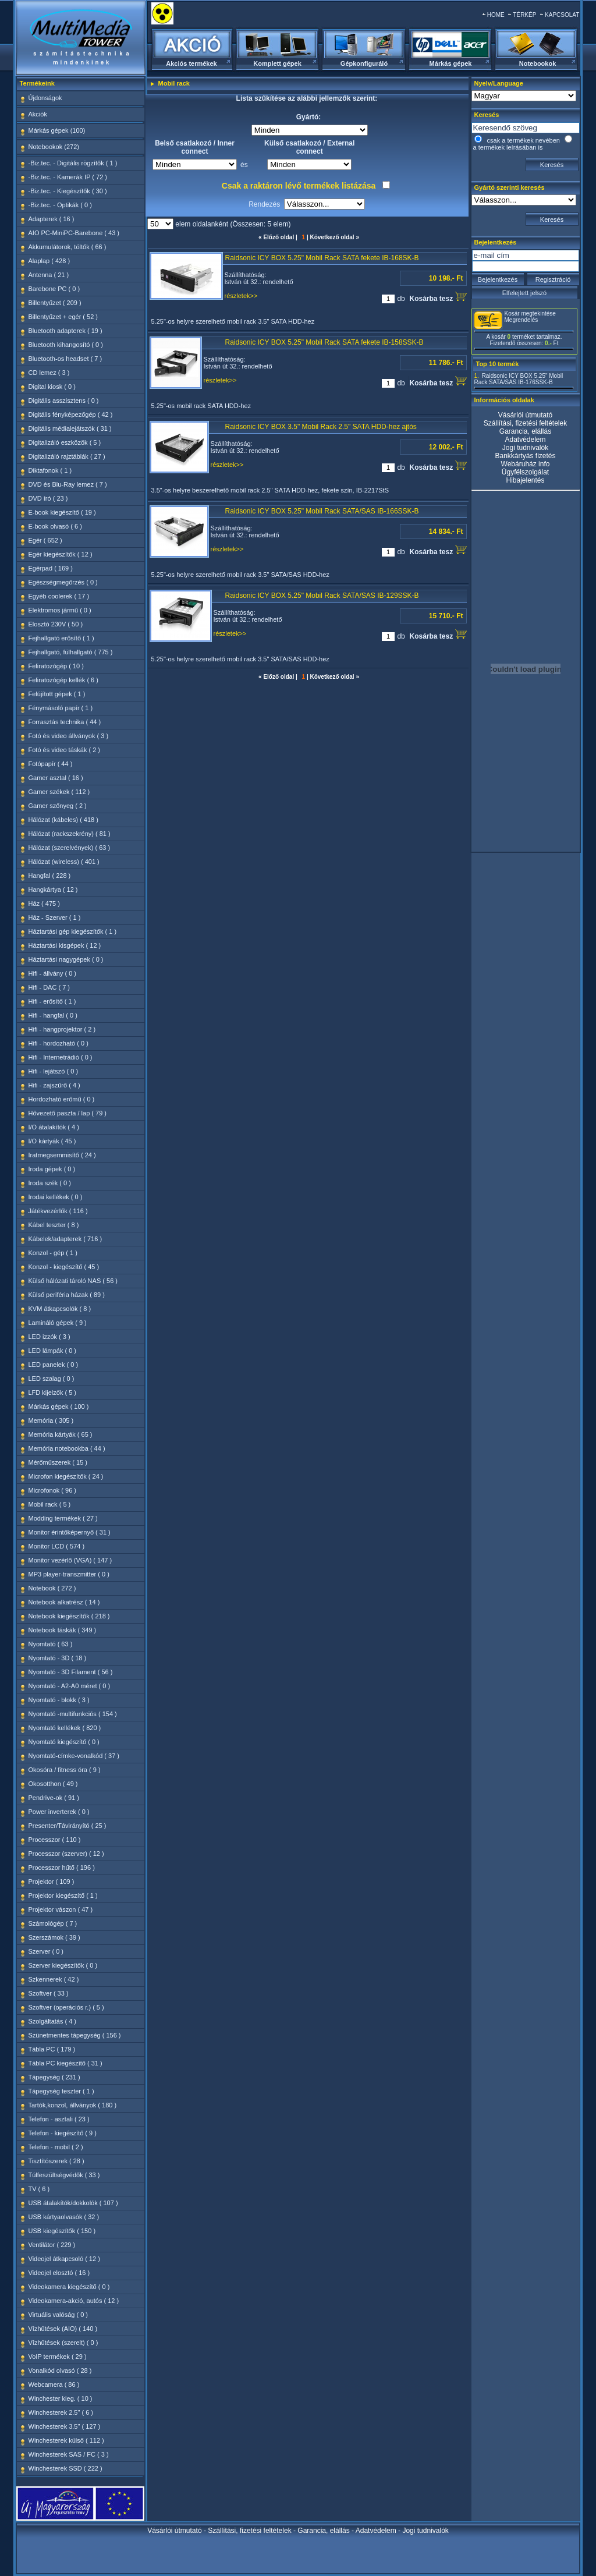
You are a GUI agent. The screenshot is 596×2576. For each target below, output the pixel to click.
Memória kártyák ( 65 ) (61, 1434)
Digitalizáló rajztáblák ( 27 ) (67, 456)
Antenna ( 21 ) (49, 274)
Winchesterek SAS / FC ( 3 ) (69, 2454)
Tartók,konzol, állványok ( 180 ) (73, 2105)
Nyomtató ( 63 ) (51, 1643)
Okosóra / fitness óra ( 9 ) (65, 1769)
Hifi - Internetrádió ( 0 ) (61, 1057)
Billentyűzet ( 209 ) (55, 302)
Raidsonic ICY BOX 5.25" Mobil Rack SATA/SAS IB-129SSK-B (322, 595)
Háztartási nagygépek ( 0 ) (66, 959)
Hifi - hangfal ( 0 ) (53, 1015)
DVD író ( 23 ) (48, 498)
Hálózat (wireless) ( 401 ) (64, 861)
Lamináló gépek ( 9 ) (58, 1322)
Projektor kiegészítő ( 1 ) (63, 1895)
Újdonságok (45, 97)
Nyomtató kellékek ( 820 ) (65, 1727)
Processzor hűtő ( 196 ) (62, 1867)
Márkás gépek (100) (57, 130)
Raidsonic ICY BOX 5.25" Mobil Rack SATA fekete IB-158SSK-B (324, 342)
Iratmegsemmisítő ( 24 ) (62, 1154)
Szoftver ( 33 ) (49, 1993)
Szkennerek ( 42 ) (54, 1979)
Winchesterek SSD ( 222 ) (65, 2468)
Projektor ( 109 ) (51, 1881)
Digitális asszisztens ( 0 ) (64, 400)
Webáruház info (525, 464)
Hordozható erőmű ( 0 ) (62, 1099)
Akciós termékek (191, 63)
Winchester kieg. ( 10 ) (61, 2398)
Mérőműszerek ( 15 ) (58, 1462)
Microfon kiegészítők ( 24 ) (66, 1476)
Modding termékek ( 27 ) (63, 1518)
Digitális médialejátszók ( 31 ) (70, 428)
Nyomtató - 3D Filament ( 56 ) (71, 1671)
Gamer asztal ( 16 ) (56, 777)
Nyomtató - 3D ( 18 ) (58, 1657)
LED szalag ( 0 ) (51, 1378)
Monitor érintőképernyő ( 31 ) (70, 1532)
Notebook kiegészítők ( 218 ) (69, 1616)
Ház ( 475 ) (44, 903)
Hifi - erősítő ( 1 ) (52, 1001)
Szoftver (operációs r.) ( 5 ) (66, 2007)
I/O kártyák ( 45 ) (52, 1141)
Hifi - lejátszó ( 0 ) (54, 1071)
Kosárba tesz (437, 297)
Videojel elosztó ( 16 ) (59, 2272)
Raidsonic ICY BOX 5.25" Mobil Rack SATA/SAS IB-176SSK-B (518, 379)
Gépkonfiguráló (364, 63)
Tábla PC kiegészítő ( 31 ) (65, 2063)
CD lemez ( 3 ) (49, 372)
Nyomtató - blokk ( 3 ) (59, 1699)
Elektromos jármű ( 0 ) (60, 610)
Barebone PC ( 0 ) (54, 288)
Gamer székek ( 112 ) (59, 791)
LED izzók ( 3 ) (49, 1336)
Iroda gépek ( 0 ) (52, 1168)
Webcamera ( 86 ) (54, 2384)
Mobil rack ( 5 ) (50, 1504)
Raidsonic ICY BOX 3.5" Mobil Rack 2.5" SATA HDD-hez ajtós (321, 427)
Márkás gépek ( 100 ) (59, 1406)
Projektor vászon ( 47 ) (61, 1909)
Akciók (38, 114)
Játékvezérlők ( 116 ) (58, 1210)
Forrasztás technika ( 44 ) (65, 721)
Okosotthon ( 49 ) (53, 1783)
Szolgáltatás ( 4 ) (53, 2021)
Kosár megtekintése (530, 313)
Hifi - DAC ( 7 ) (49, 987)
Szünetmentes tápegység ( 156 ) (75, 2035)
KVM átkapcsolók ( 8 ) (60, 1308)
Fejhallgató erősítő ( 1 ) (61, 638)
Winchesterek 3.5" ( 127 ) (65, 2426)
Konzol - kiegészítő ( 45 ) (64, 1266)
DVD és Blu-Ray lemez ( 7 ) (68, 484)
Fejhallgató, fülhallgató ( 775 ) (71, 652)
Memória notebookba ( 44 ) (67, 1448)
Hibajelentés (525, 480)
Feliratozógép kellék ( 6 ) (63, 679)
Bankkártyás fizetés (525, 456)
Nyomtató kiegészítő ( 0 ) (64, 1741)
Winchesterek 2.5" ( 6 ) (61, 2412)
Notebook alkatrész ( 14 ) (64, 1602)
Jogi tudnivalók (525, 448)
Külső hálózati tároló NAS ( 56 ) (73, 1280)
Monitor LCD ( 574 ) (57, 1546)
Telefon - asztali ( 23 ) (59, 2119)
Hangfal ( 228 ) (50, 875)
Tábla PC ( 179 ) (52, 2049)
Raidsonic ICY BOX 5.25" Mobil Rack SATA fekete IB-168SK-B (322, 258)
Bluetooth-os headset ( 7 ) (65, 358)
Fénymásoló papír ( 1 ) (61, 707)
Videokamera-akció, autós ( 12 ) (74, 2300)
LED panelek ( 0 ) (54, 1364)
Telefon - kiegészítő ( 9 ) (63, 2132)
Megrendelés (521, 320)
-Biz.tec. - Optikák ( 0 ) (60, 204)
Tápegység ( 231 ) (54, 2077)
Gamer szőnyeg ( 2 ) (58, 805)
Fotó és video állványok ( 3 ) (69, 735)
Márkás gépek (451, 63)
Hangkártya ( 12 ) (53, 889)
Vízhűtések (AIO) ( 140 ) (63, 2328)
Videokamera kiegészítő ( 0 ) (69, 2286)
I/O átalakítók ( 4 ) (54, 1127)
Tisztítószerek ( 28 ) (56, 2160)
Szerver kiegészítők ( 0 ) (63, 1965)
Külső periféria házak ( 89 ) (67, 1294)
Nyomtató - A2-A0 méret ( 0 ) (70, 1685)
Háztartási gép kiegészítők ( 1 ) (73, 931)
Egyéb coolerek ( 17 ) (59, 596)
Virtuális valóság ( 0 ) (58, 2314)
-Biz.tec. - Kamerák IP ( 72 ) (68, 176)
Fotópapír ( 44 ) (51, 763)
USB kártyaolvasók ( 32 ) (64, 2216)
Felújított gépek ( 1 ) (57, 693)
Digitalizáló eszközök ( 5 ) (65, 442)
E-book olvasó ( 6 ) (55, 526)
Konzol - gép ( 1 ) (53, 1252)
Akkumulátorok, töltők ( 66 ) (68, 246)
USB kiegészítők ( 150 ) (62, 2230)
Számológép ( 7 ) (53, 1923)
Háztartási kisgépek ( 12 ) (65, 945)
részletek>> (241, 295)
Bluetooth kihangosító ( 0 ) (66, 344)
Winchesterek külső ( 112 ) (66, 2440)
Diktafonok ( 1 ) (50, 470)
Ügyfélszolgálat (525, 472)
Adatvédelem (525, 439)
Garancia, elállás (525, 431)
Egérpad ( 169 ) (51, 568)
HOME (496, 15)
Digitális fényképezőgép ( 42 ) (71, 414)
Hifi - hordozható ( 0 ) (58, 1043)
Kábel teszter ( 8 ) (54, 1224)
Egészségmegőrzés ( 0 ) (63, 582)
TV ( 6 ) (39, 2188)
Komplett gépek (277, 63)
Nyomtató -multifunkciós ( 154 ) (73, 1713)
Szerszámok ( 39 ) (54, 1937)
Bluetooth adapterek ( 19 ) (65, 330)
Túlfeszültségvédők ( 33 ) (64, 2174)
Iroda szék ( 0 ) (50, 1182)
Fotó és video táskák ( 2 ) (65, 749)
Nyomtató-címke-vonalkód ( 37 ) (74, 1755)
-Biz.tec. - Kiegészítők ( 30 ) (68, 190)
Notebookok (537, 63)
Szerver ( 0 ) (46, 1951)
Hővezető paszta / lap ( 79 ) (68, 1113)
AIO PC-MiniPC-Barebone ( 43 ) (74, 232)
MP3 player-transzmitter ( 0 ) (69, 1574)
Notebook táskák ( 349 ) (63, 1630)
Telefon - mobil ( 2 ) (56, 2146)
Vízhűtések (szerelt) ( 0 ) (63, 2342)
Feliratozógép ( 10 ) (56, 665)
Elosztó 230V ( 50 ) (56, 624)
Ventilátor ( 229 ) (52, 2244)
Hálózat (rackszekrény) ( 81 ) (70, 833)
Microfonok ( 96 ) (53, 1490)
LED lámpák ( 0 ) (53, 1350)
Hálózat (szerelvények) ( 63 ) (70, 847)
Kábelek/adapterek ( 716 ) (65, 1238)
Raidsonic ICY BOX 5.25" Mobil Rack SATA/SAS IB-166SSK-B (322, 511)
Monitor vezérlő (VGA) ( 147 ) (70, 1560)
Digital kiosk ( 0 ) (52, 386)
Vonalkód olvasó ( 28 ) (60, 2370)
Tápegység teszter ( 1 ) (61, 2091)
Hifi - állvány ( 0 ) (53, 973)
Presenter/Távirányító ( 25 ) (68, 1825)
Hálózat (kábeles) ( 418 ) (63, 819)
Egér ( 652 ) (45, 540)
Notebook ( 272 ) (52, 1588)
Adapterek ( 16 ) (51, 218)
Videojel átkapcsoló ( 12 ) (64, 2258)
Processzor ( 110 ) (55, 1839)
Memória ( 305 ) (51, 1420)
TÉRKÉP (524, 15)
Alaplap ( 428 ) (49, 260)
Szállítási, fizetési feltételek (525, 423)
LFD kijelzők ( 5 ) (53, 1392)
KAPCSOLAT (562, 15)
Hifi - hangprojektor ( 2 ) (62, 1029)
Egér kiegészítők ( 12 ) (61, 554)
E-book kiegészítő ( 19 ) (62, 512)
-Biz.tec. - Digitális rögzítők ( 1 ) (73, 163)
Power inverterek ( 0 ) (59, 1811)
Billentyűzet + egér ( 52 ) (63, 316)
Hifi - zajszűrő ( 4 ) (54, 1085)
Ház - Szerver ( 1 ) (55, 917)
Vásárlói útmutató (525, 415)
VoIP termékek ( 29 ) (58, 2356)
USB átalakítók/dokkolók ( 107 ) (73, 2202)
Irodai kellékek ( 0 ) (56, 1196)
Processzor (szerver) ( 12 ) (66, 1853)
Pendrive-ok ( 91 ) (54, 1797)
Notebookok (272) (54, 146)
